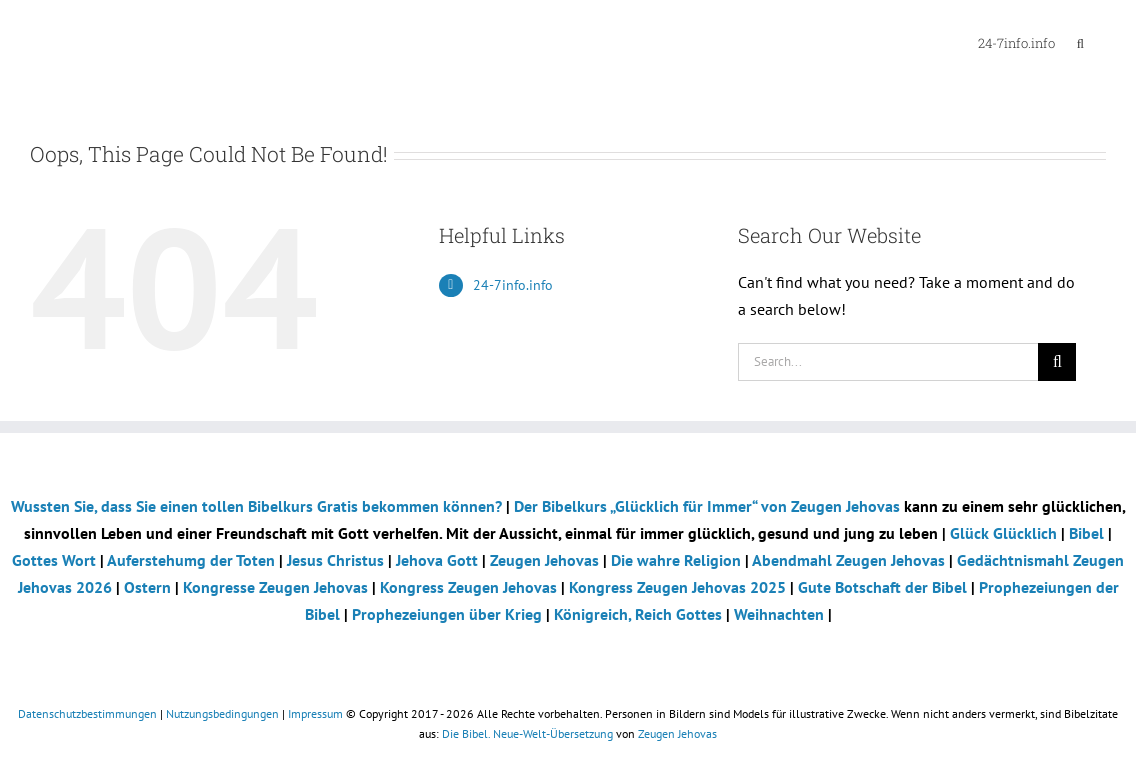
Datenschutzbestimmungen (87, 713)
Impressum (315, 713)
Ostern (147, 587)
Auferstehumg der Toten (191, 560)
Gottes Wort (54, 560)
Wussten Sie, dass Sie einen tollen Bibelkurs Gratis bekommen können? (256, 506)
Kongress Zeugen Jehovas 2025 (677, 587)
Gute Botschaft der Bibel (884, 587)
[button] (1080, 42)
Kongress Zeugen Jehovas (470, 587)
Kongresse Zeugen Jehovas (277, 587)
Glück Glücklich (1005, 533)
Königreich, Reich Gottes (638, 614)
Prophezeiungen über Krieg (447, 614)
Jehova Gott (439, 560)
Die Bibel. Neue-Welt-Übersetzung (527, 733)
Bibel (1088, 533)
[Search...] (888, 362)
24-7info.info (513, 285)
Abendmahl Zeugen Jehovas (848, 560)
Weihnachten (779, 614)
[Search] (1057, 362)
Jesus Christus (337, 560)
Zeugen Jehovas (546, 560)
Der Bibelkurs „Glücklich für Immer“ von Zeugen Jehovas (707, 506)
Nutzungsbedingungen (222, 713)
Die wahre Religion (676, 560)
